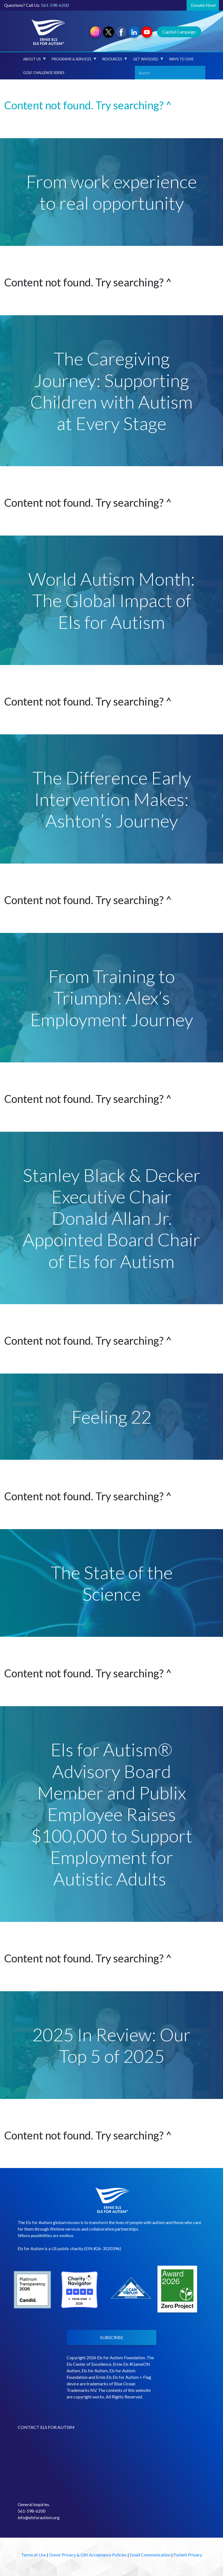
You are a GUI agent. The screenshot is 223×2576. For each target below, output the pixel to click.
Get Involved (148, 59)
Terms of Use (33, 2554)
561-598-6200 (55, 5)
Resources (114, 59)
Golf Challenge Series (43, 72)
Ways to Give (181, 59)
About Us (34, 59)
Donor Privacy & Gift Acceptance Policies (88, 2554)
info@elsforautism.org (39, 2517)
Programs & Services (74, 59)
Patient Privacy (188, 2554)
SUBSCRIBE (111, 2337)
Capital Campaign (179, 31)
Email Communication (150, 2554)
